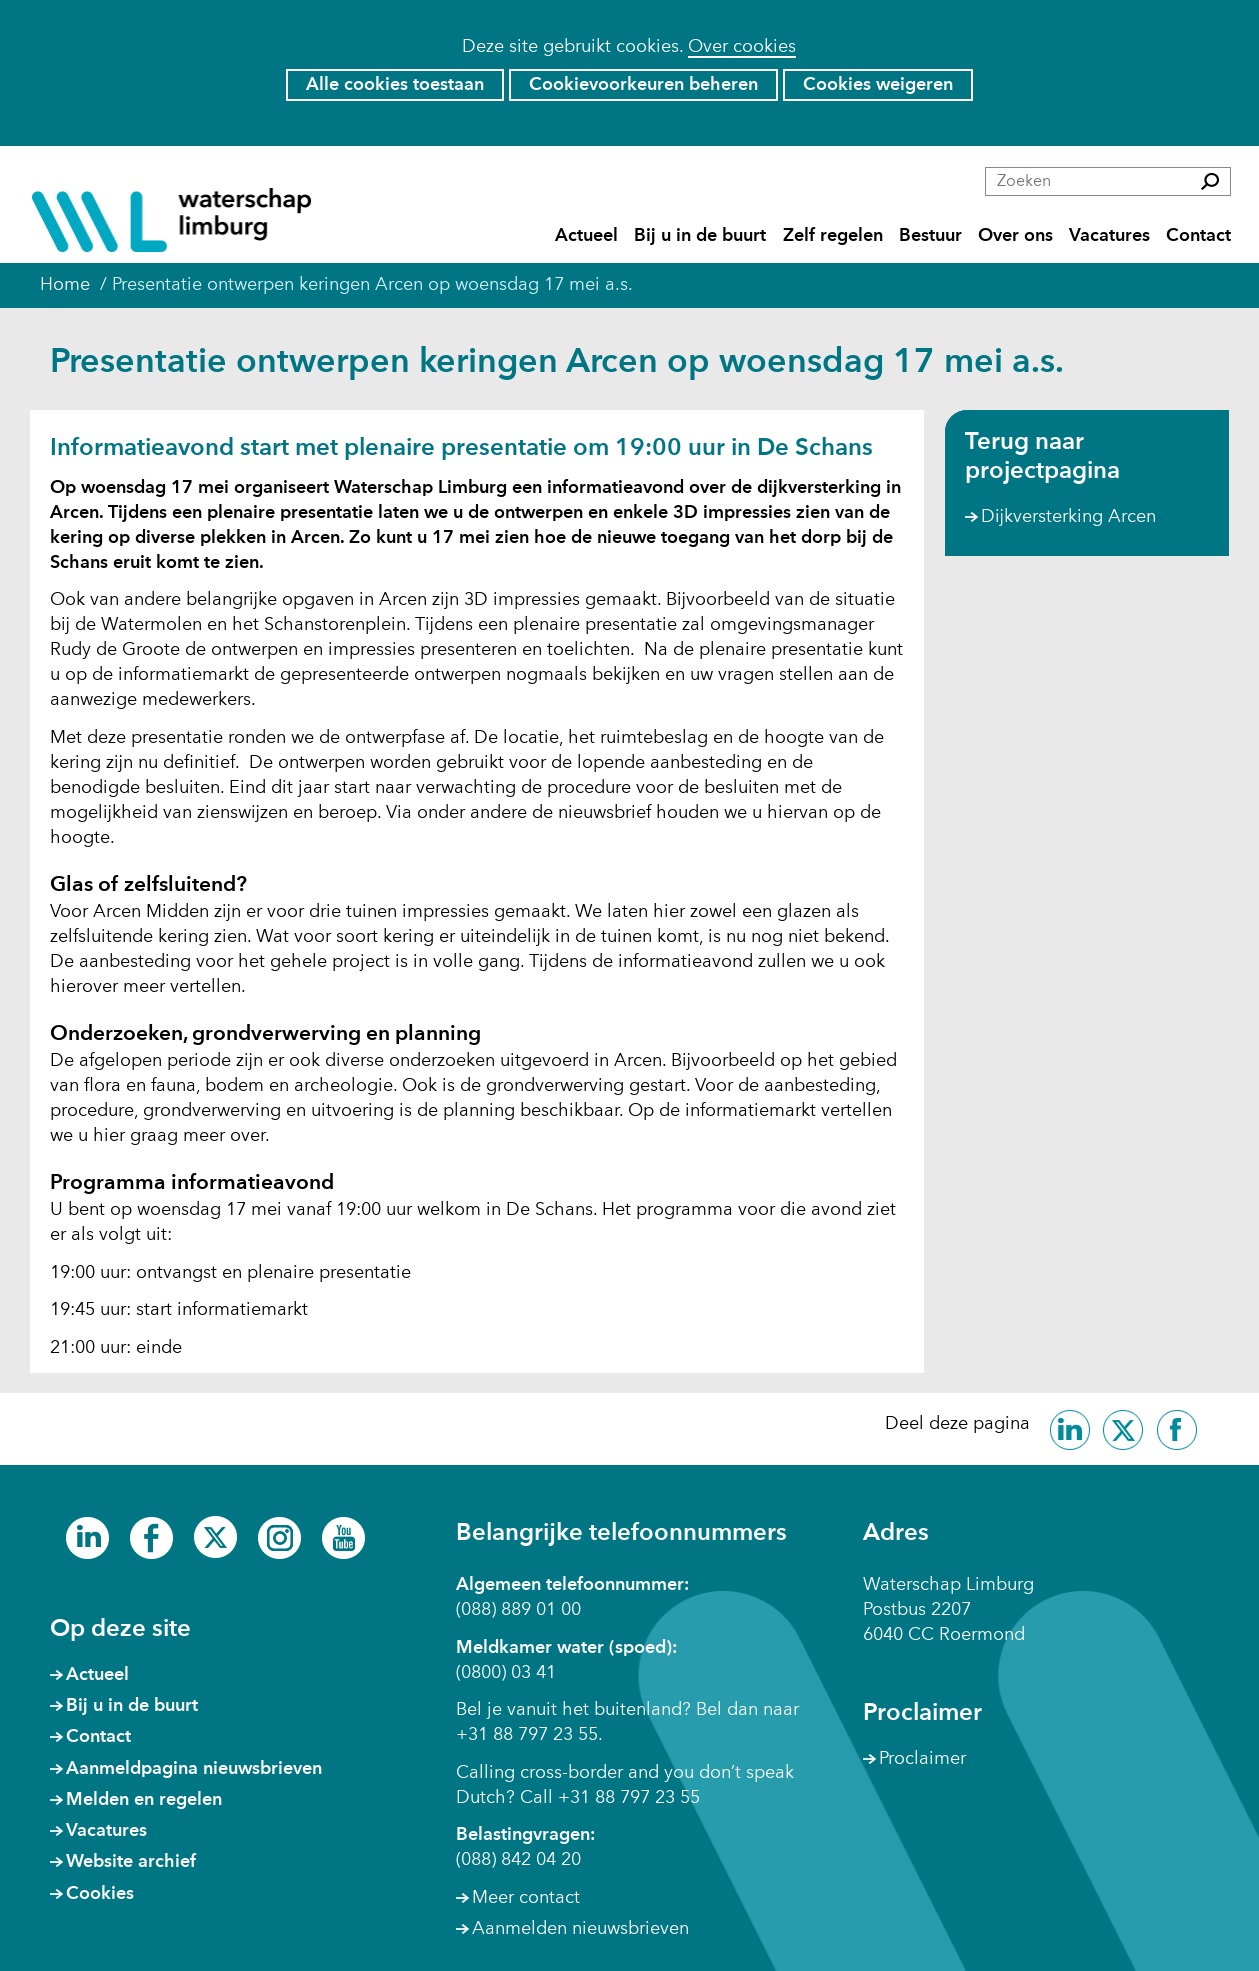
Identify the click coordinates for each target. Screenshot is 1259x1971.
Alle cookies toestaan (395, 85)
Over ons (1015, 236)
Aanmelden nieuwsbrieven (580, 1929)
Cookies (100, 1894)
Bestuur (930, 236)
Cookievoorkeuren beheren (643, 85)
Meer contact (526, 1898)
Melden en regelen (144, 1800)
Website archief (131, 1862)
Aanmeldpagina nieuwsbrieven (194, 1769)
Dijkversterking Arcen (1068, 517)
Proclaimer (922, 1759)
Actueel (586, 236)
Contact (1198, 236)
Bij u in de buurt (700, 236)
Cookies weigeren (878, 85)
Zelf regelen (833, 236)
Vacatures (1109, 236)
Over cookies (742, 47)
